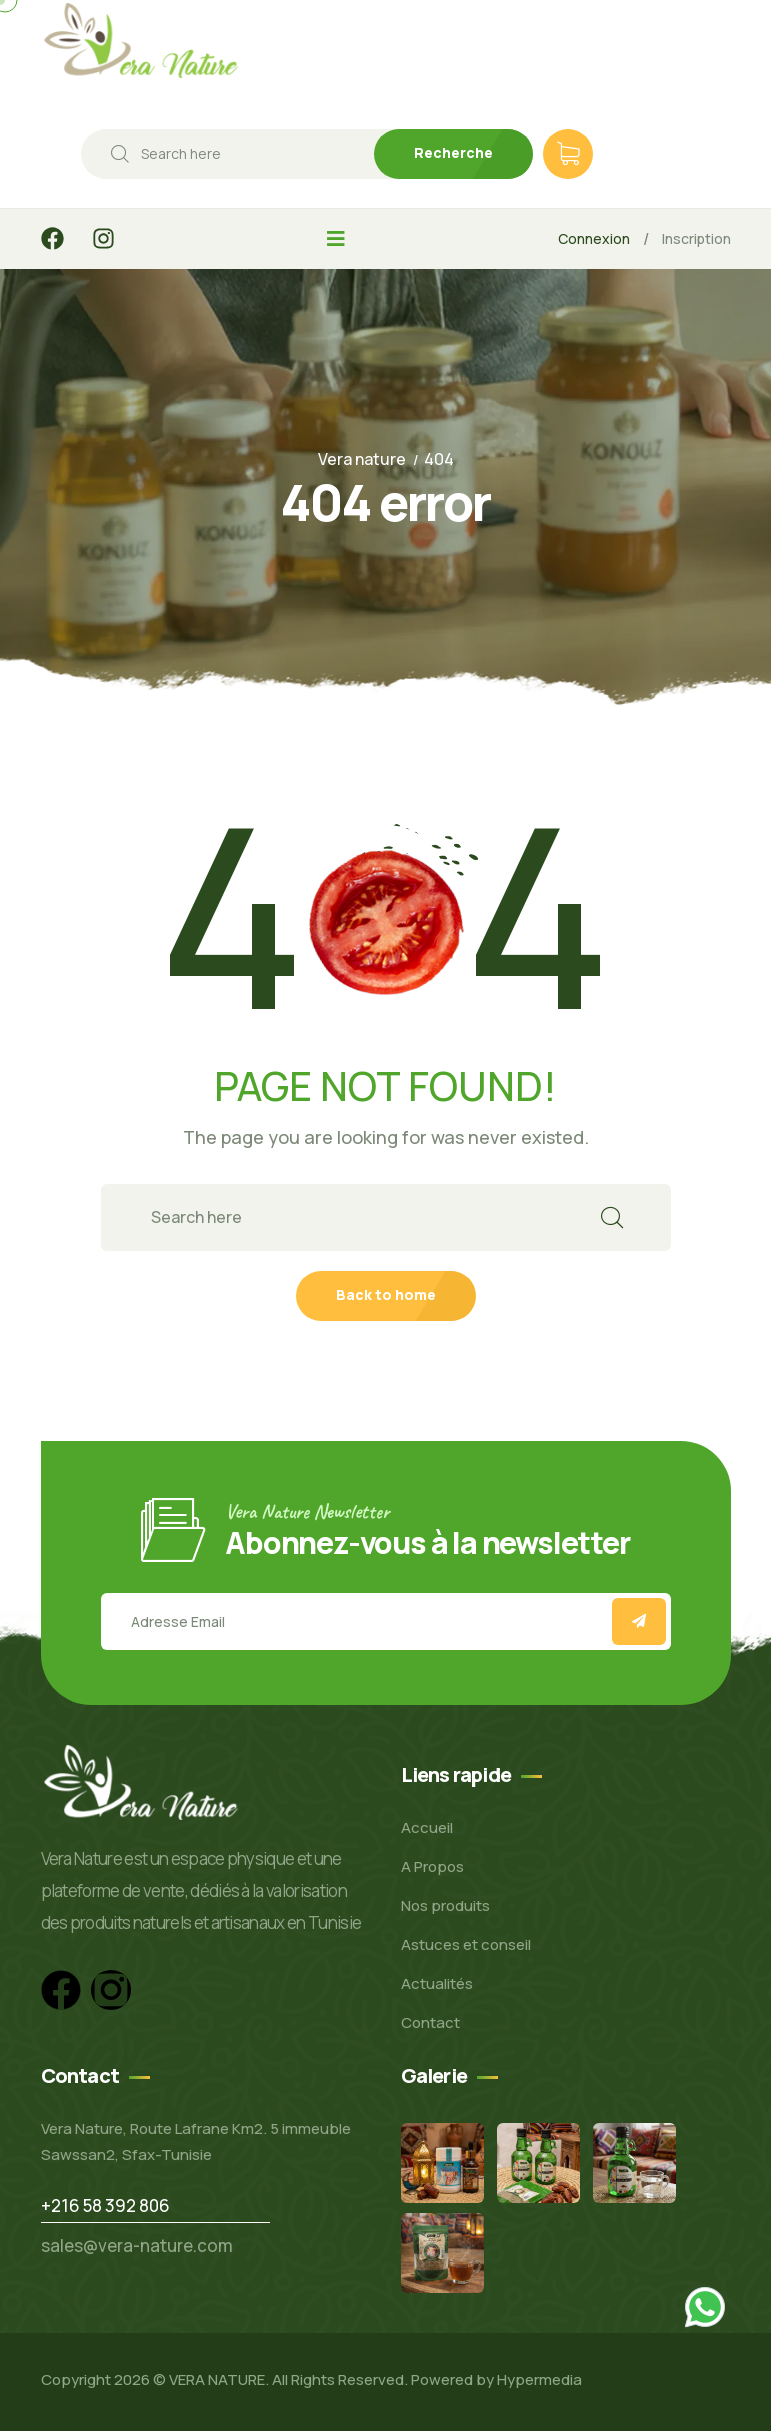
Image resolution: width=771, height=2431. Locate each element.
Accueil (427, 1827)
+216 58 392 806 (105, 2205)
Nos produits (445, 1905)
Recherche (453, 152)
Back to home (386, 1294)
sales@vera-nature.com (137, 2245)
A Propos (432, 1866)
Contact (430, 2022)
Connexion (594, 238)
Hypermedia (539, 2379)
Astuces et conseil (466, 1944)
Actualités (437, 1983)
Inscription (696, 238)
